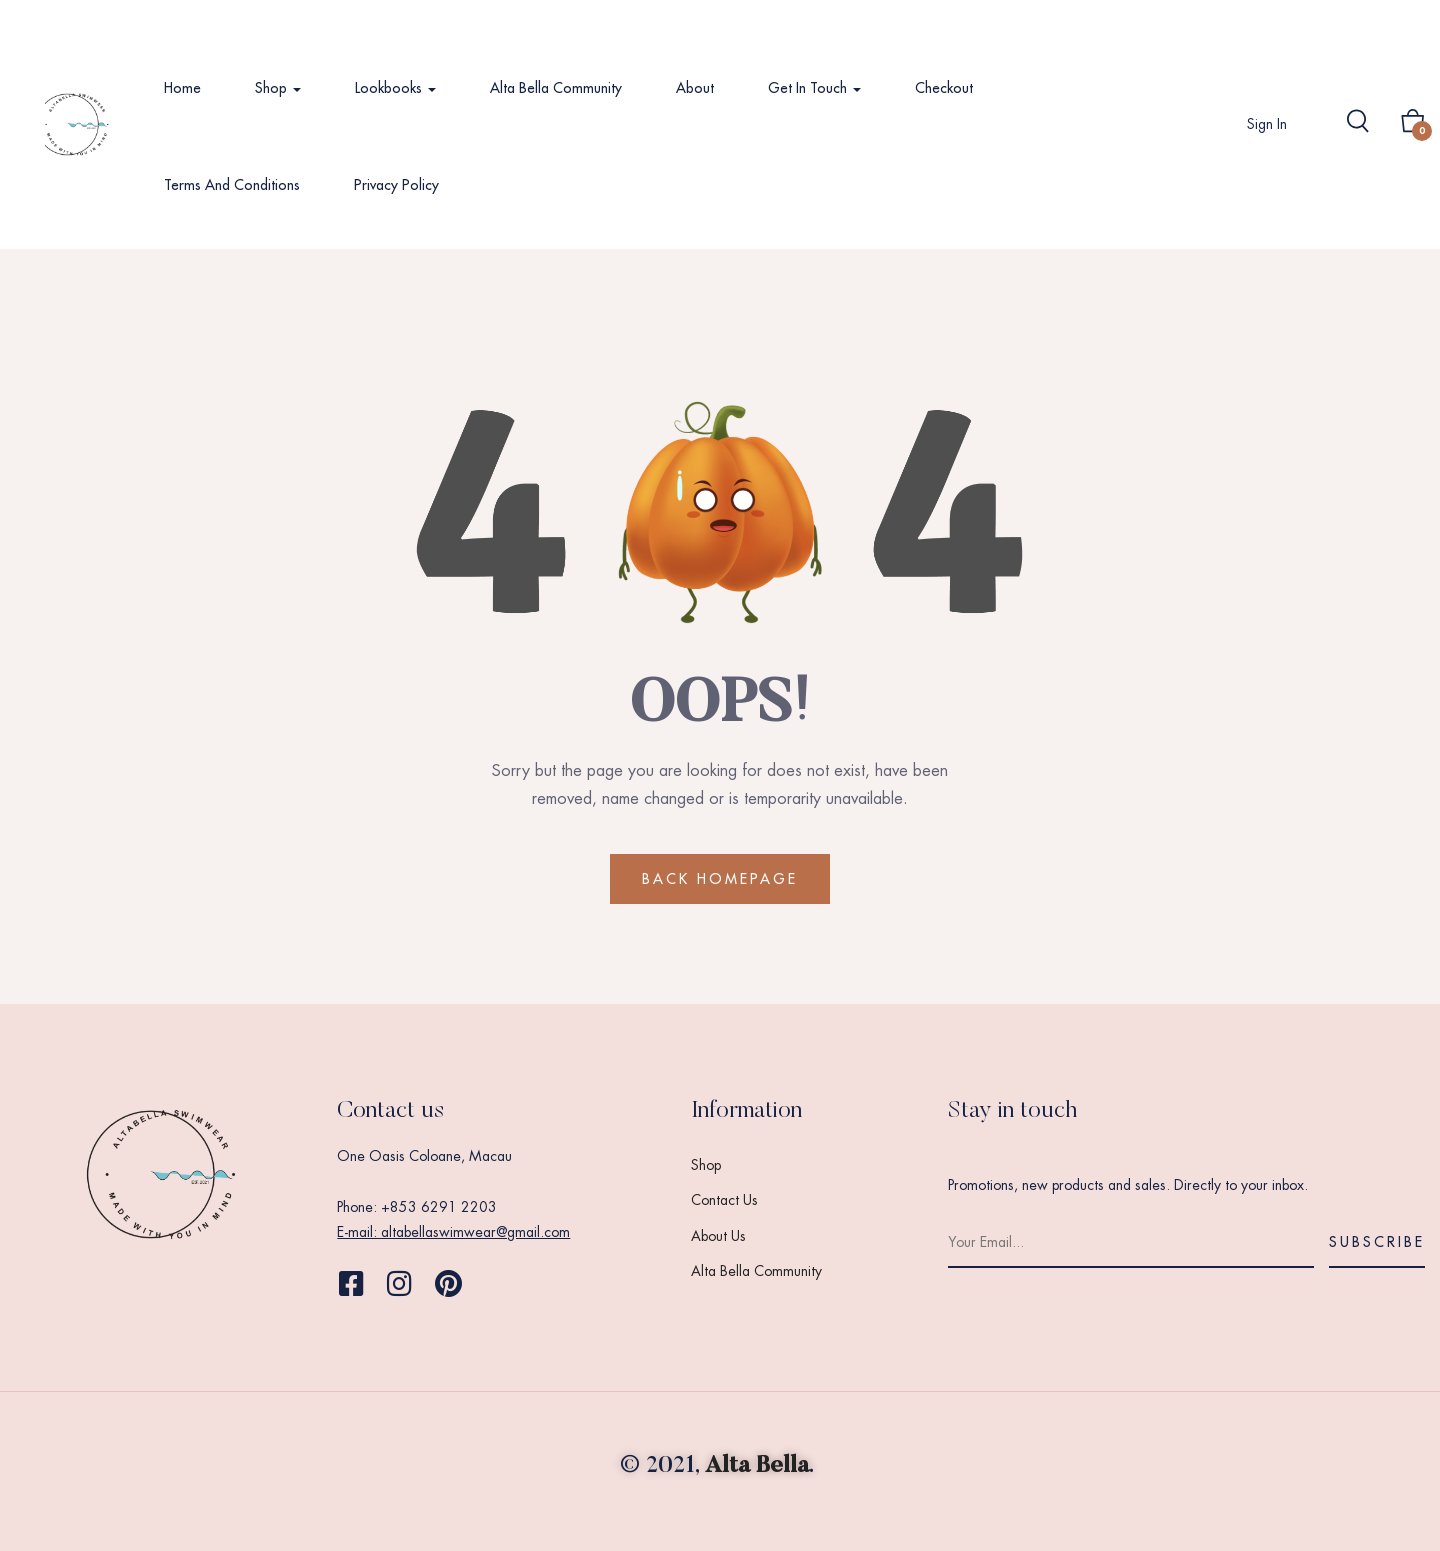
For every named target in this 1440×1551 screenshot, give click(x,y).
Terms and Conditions (232, 185)
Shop (278, 88)
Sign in (1267, 124)
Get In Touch (814, 88)
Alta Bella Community (556, 88)
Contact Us (724, 1200)
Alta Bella (757, 1466)
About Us (718, 1236)
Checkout (944, 88)
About (695, 88)
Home (182, 88)
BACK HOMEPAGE (720, 879)
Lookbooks (395, 88)
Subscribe (1377, 1242)
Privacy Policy (396, 185)
